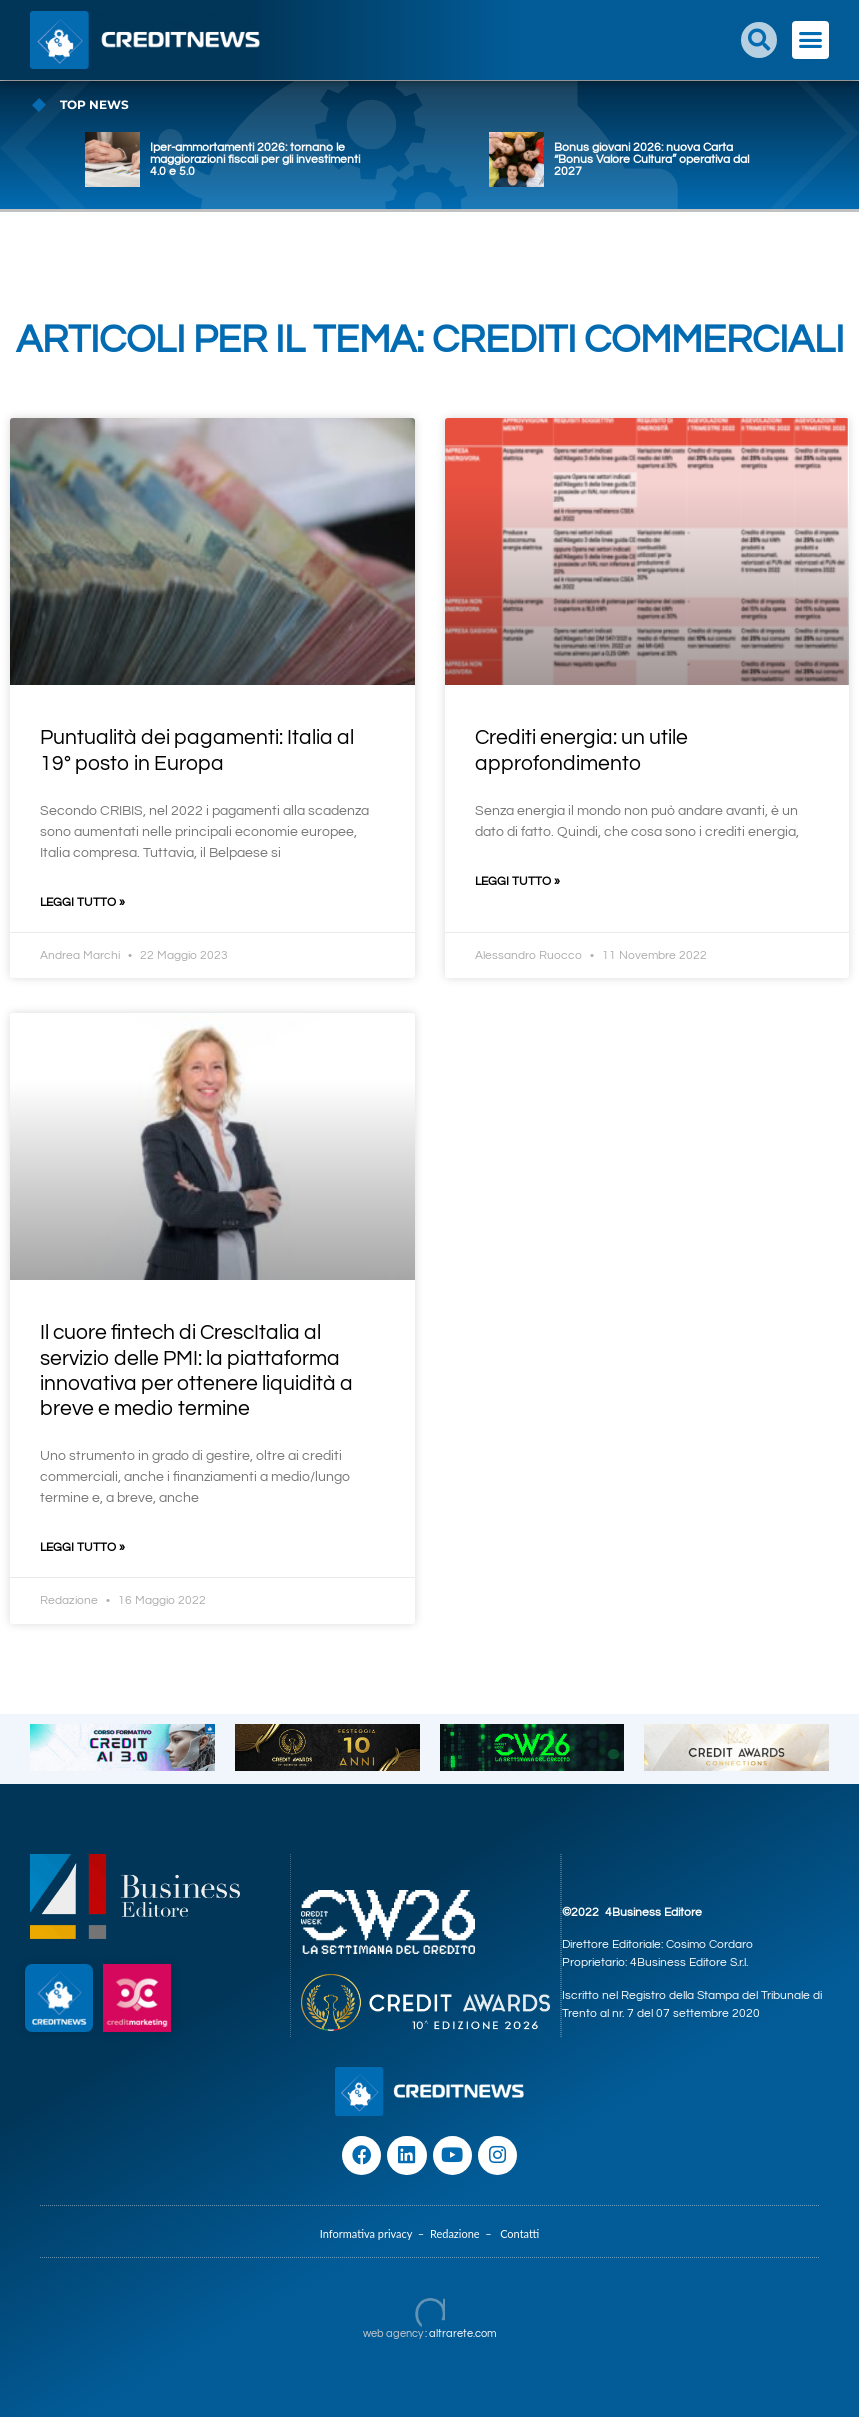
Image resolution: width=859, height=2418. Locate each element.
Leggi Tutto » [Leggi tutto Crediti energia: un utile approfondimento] (517, 881)
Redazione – (465, 2234)
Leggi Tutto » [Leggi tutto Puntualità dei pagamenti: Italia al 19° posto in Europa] (82, 902)
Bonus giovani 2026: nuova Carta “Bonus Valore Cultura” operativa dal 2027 (651, 159)
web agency (393, 2334)
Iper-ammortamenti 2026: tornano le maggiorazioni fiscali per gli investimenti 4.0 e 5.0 (255, 159)
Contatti (519, 2234)
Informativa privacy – (375, 2234)
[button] (759, 40)
